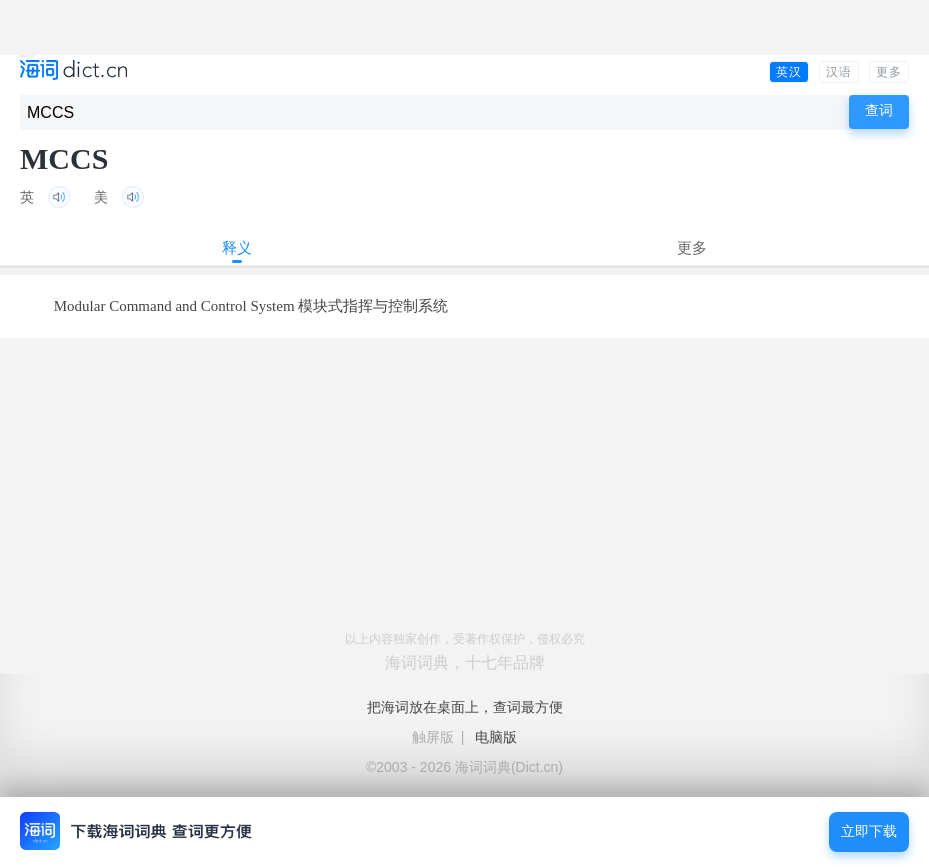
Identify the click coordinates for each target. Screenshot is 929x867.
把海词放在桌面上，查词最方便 (465, 707)
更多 (889, 72)
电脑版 (496, 737)
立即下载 (869, 831)
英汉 (789, 72)
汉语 (839, 72)
